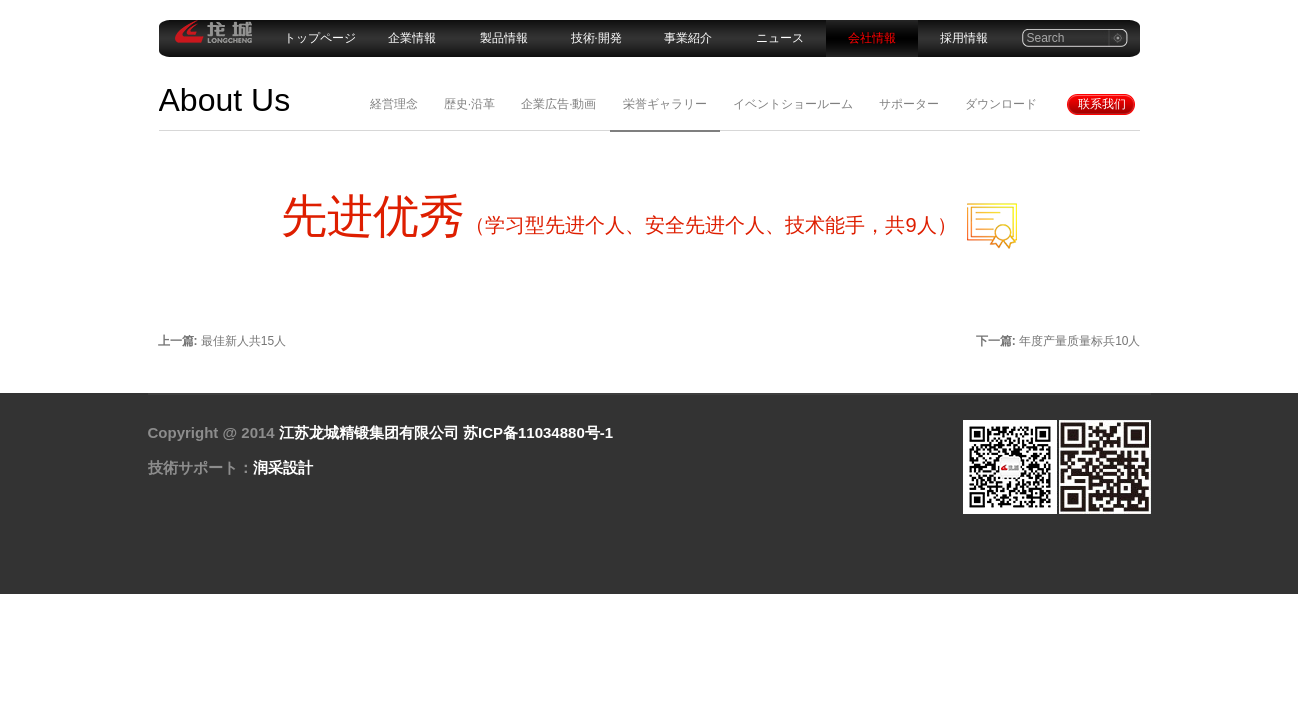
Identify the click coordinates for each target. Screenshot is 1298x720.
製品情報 (504, 38)
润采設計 (283, 467)
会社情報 (872, 38)
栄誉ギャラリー (665, 104)
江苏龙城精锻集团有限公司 (369, 432)
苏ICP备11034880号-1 (538, 432)
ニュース (780, 38)
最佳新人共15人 (243, 341)
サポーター (909, 104)
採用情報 (964, 38)
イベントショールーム (793, 104)
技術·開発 (596, 38)
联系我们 (1102, 104)
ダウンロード (1001, 104)
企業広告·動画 (558, 104)
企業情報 (412, 38)
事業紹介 (688, 38)
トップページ (320, 38)
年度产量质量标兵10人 (1079, 341)
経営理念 (394, 104)
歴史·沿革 (469, 104)
